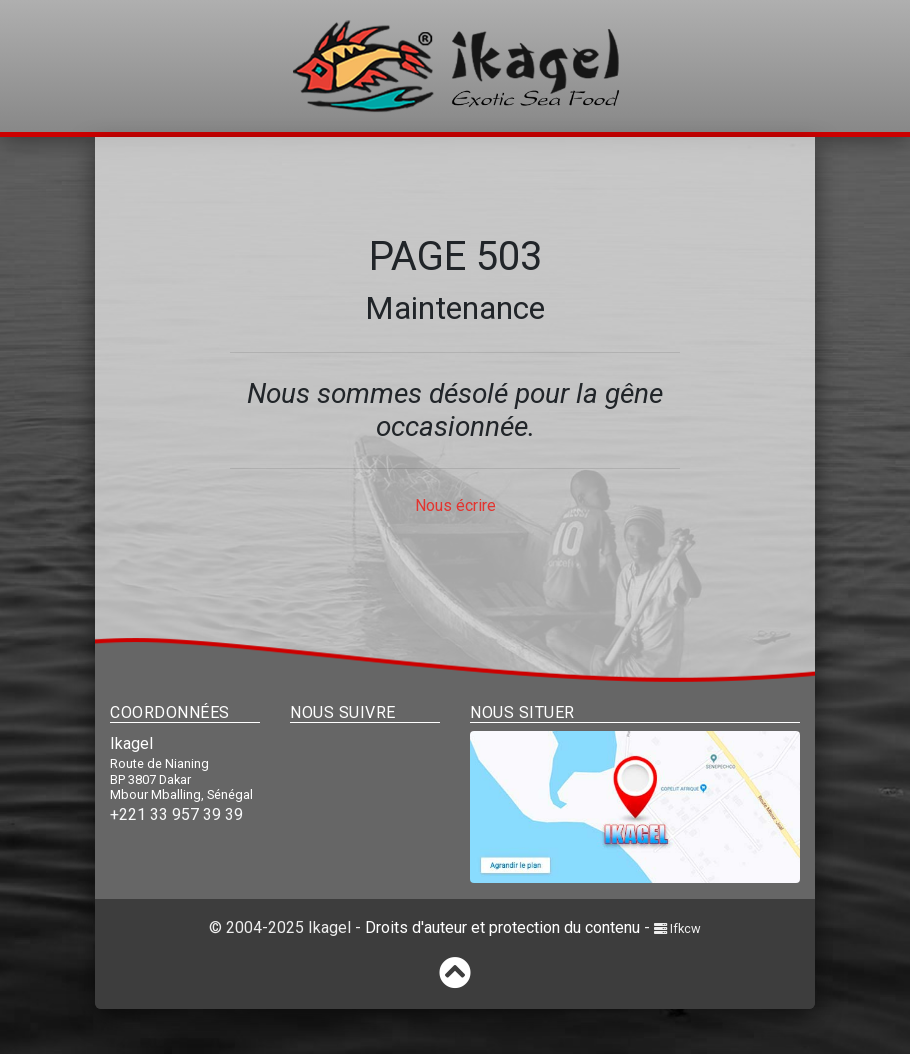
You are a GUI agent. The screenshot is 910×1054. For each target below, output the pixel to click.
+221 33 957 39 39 (176, 814)
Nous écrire (455, 505)
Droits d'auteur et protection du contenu (502, 927)
